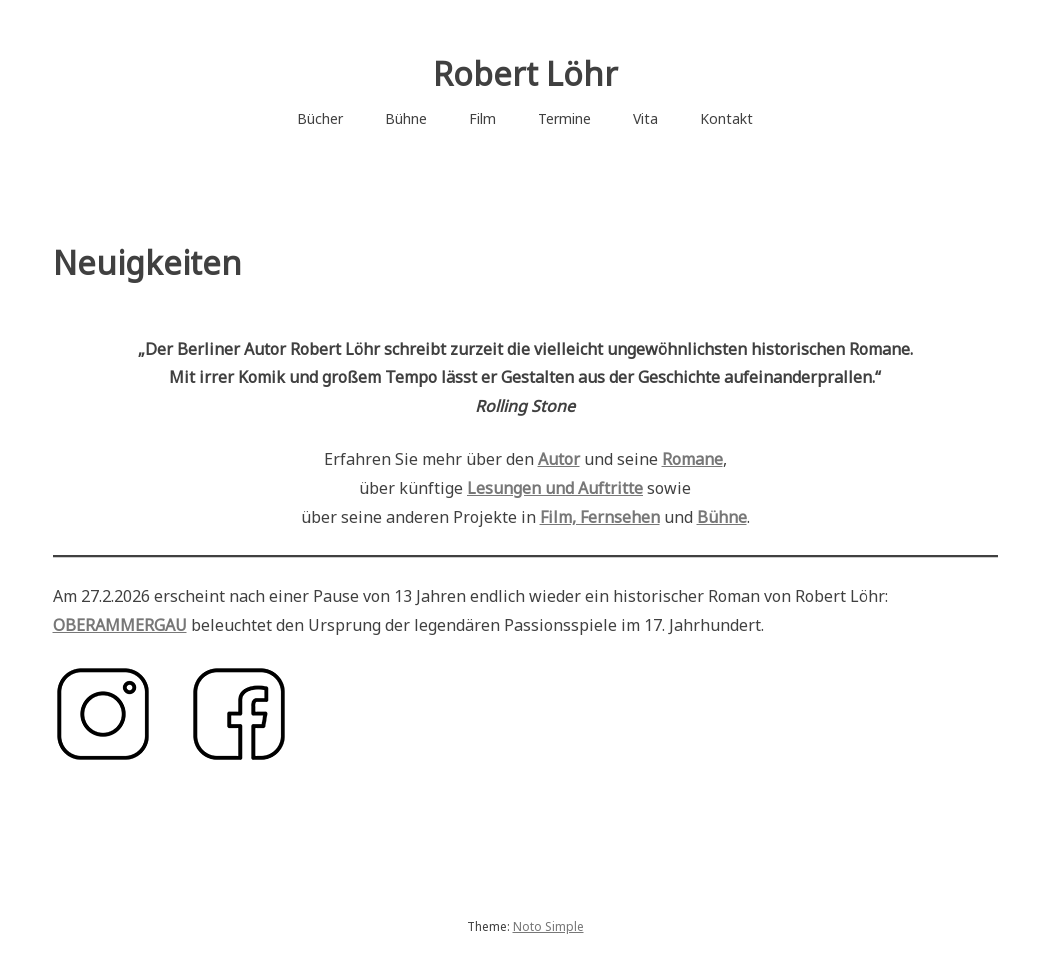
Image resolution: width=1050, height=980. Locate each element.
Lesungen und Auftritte (555, 488)
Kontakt (726, 118)
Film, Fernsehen (600, 517)
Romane (692, 459)
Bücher (320, 118)
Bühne (406, 118)
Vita (645, 118)
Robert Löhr (525, 73)
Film (482, 118)
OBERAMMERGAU (120, 625)
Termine (564, 118)
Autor (559, 459)
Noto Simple (548, 926)
